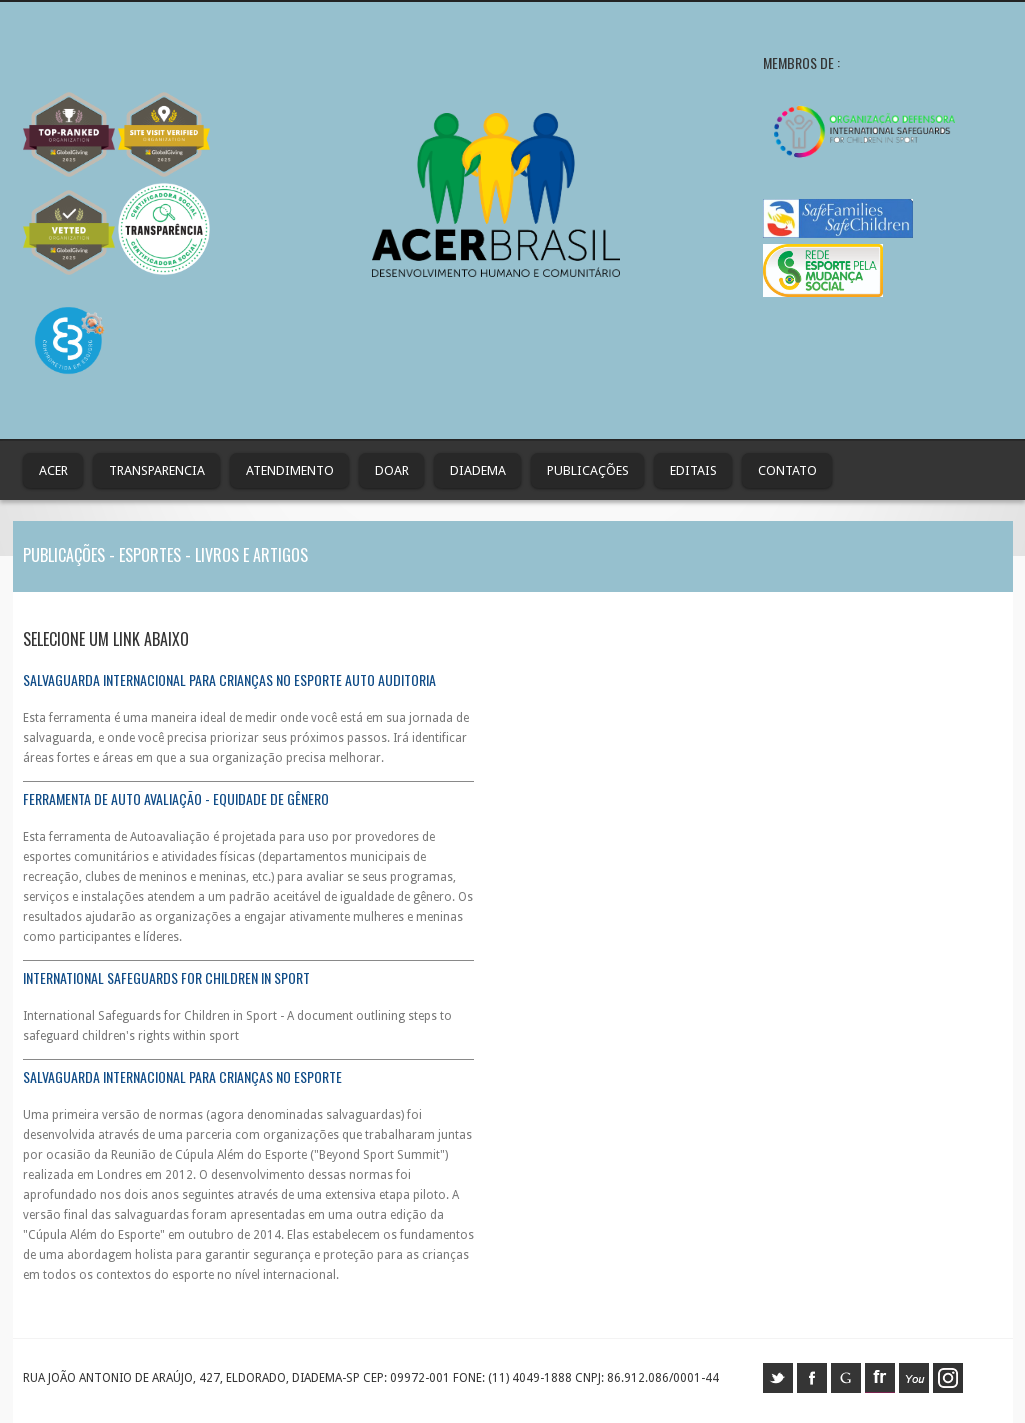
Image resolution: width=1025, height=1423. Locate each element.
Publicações (588, 470)
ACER (53, 470)
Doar (392, 470)
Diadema (478, 470)
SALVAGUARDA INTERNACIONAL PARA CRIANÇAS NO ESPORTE (182, 1076)
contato (787, 470)
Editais (693, 470)
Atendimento (290, 470)
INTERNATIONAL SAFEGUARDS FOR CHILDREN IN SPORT (166, 977)
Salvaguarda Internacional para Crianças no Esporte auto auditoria (229, 679)
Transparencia (157, 470)
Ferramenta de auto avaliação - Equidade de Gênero (176, 798)
